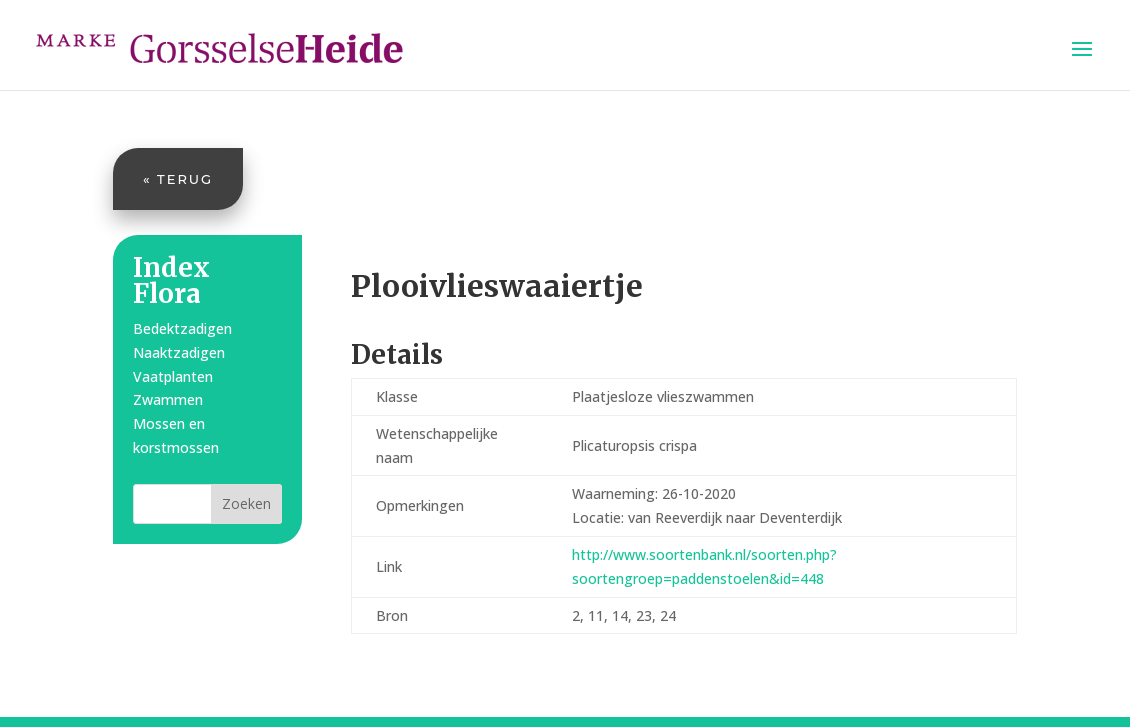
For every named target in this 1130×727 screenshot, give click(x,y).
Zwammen (168, 399)
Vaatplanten (173, 376)
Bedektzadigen (182, 328)
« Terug (178, 179)
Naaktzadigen (179, 352)
